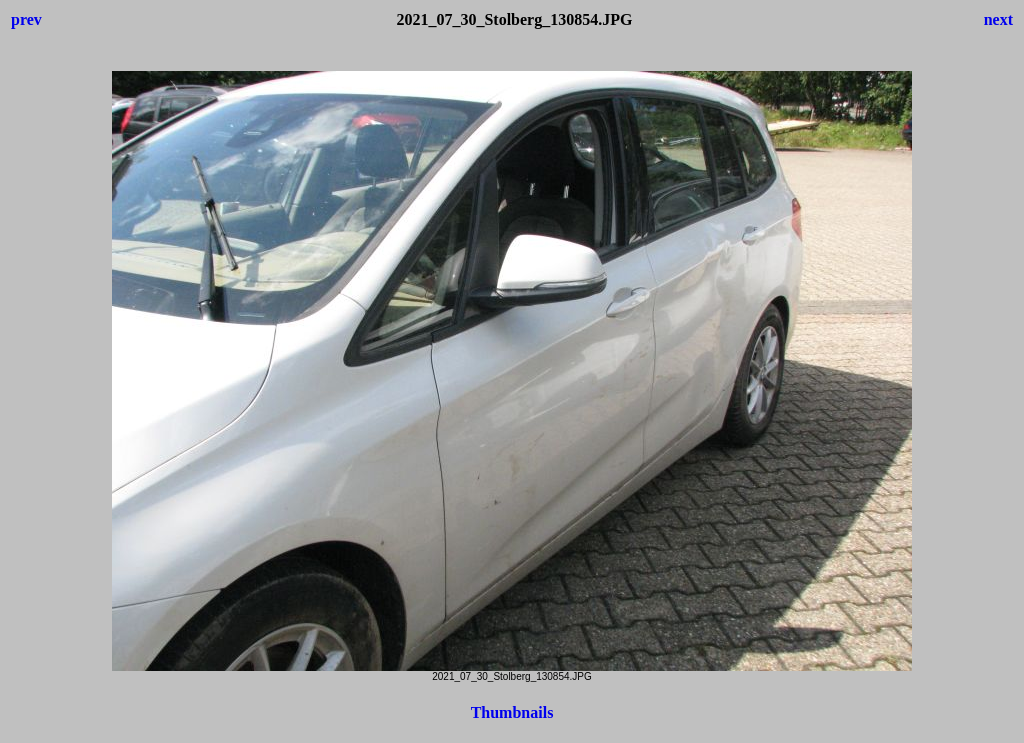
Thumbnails (512, 712)
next (998, 19)
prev (26, 19)
